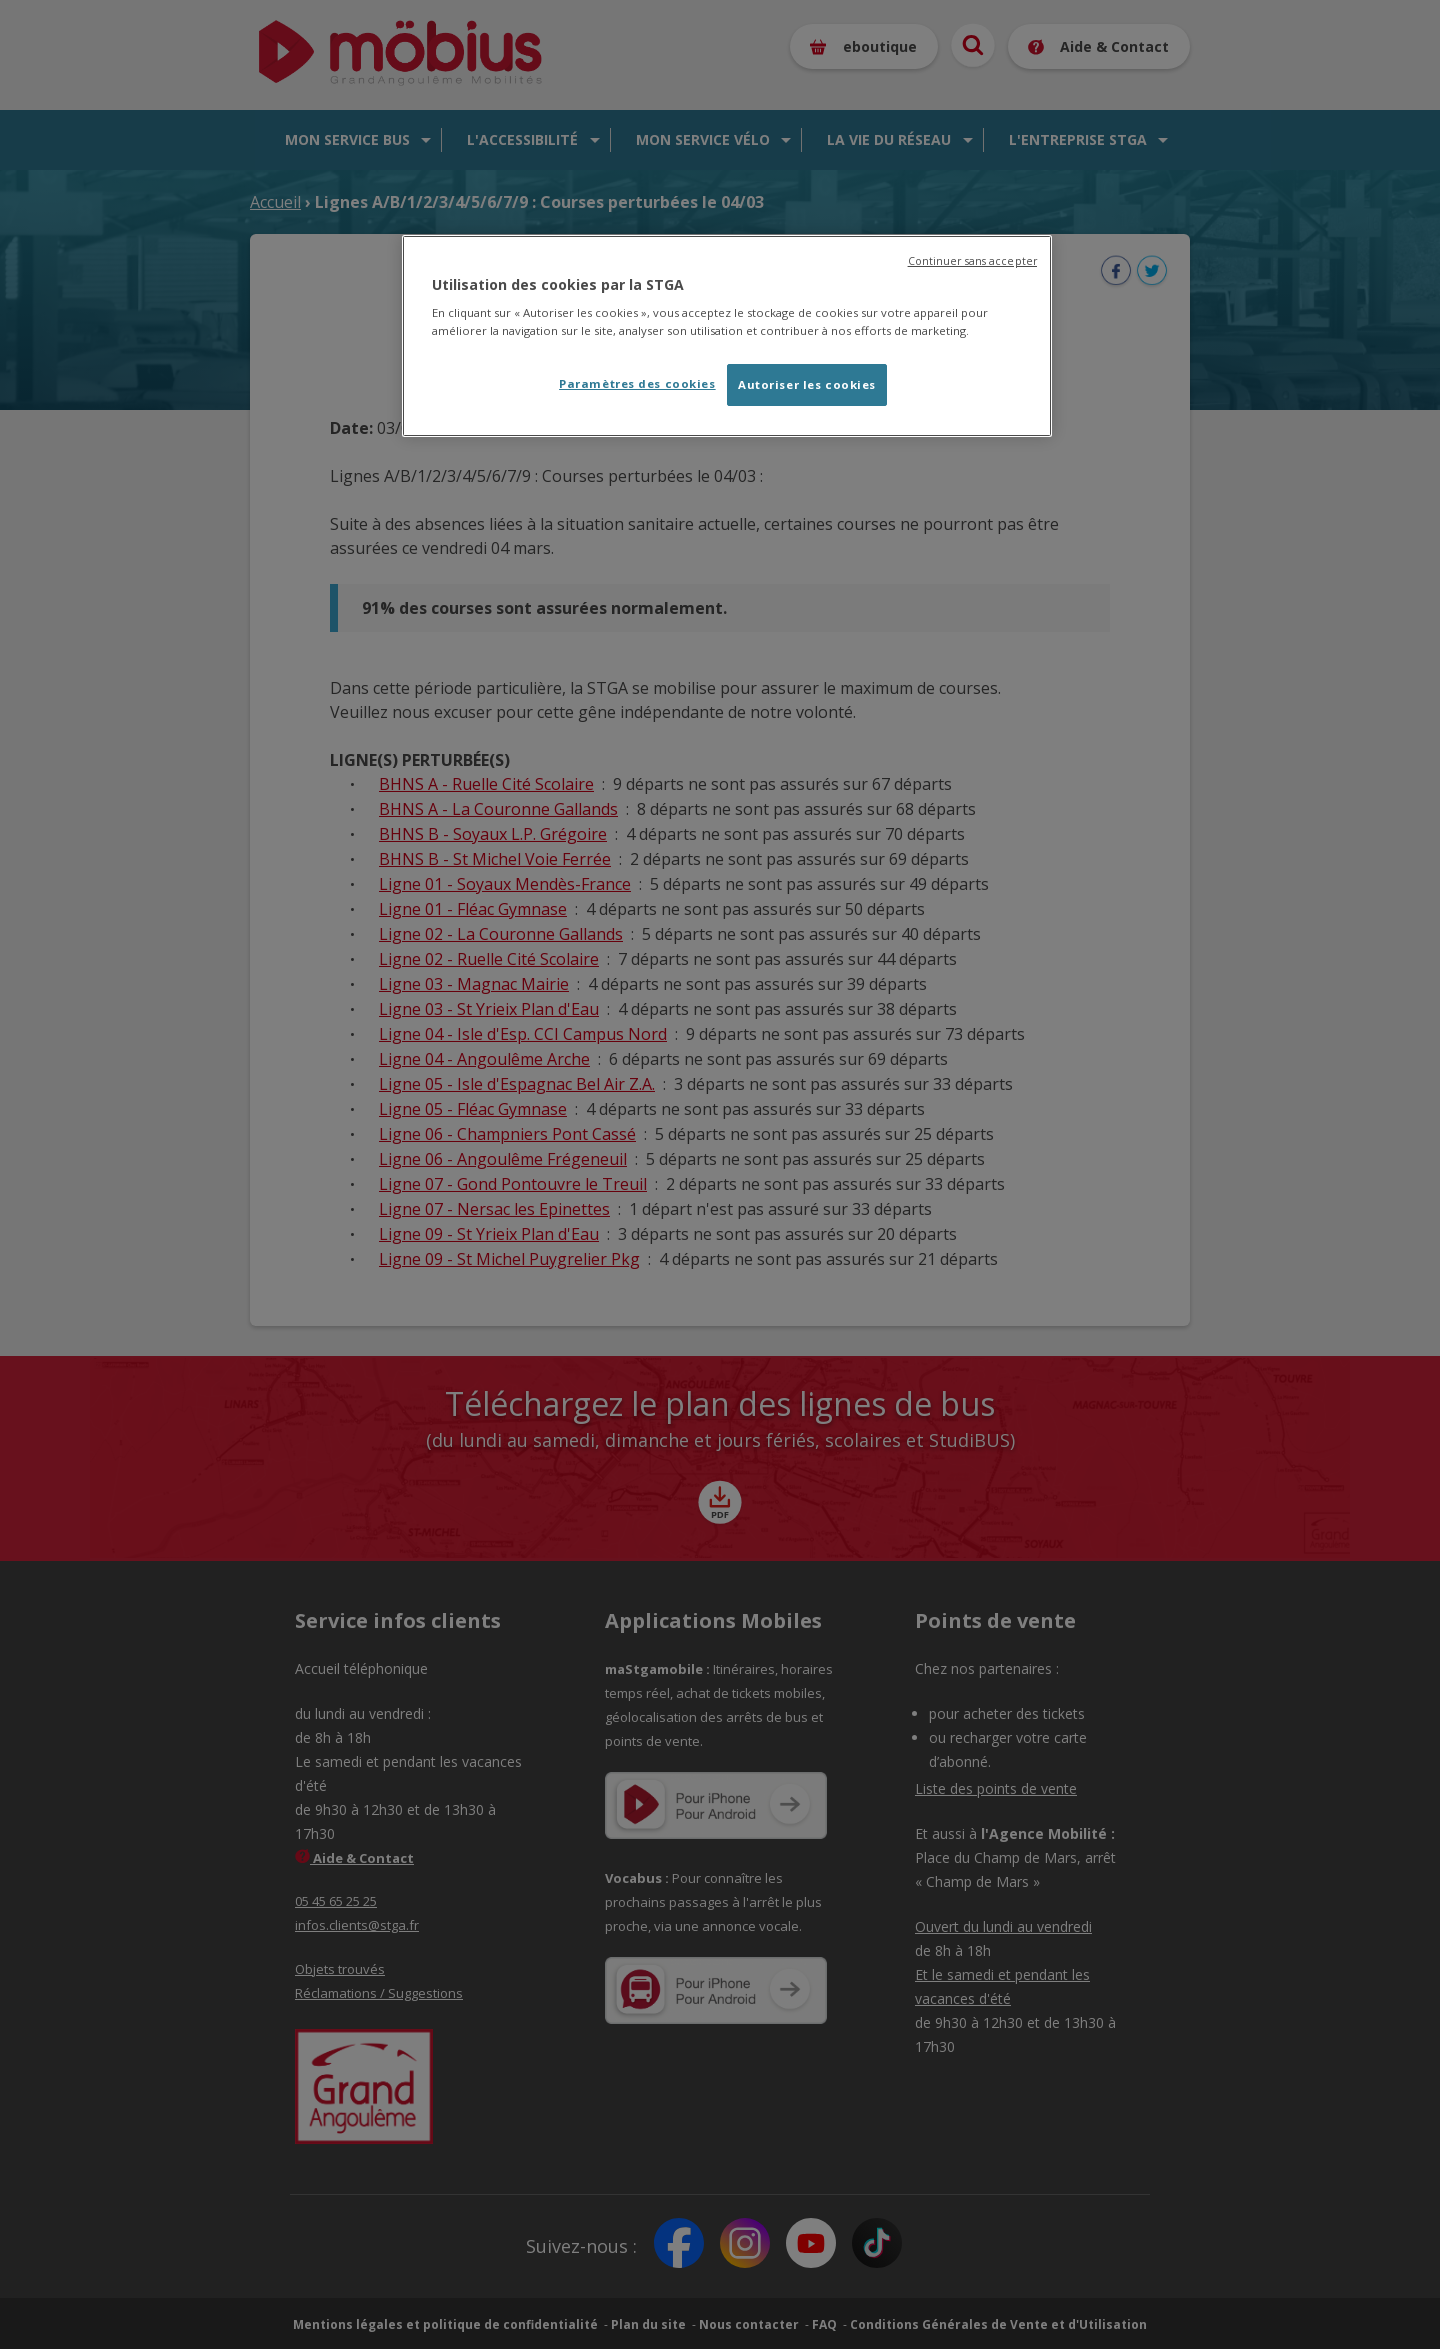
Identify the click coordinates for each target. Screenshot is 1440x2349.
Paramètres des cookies (637, 383)
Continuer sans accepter (972, 261)
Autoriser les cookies (807, 384)
